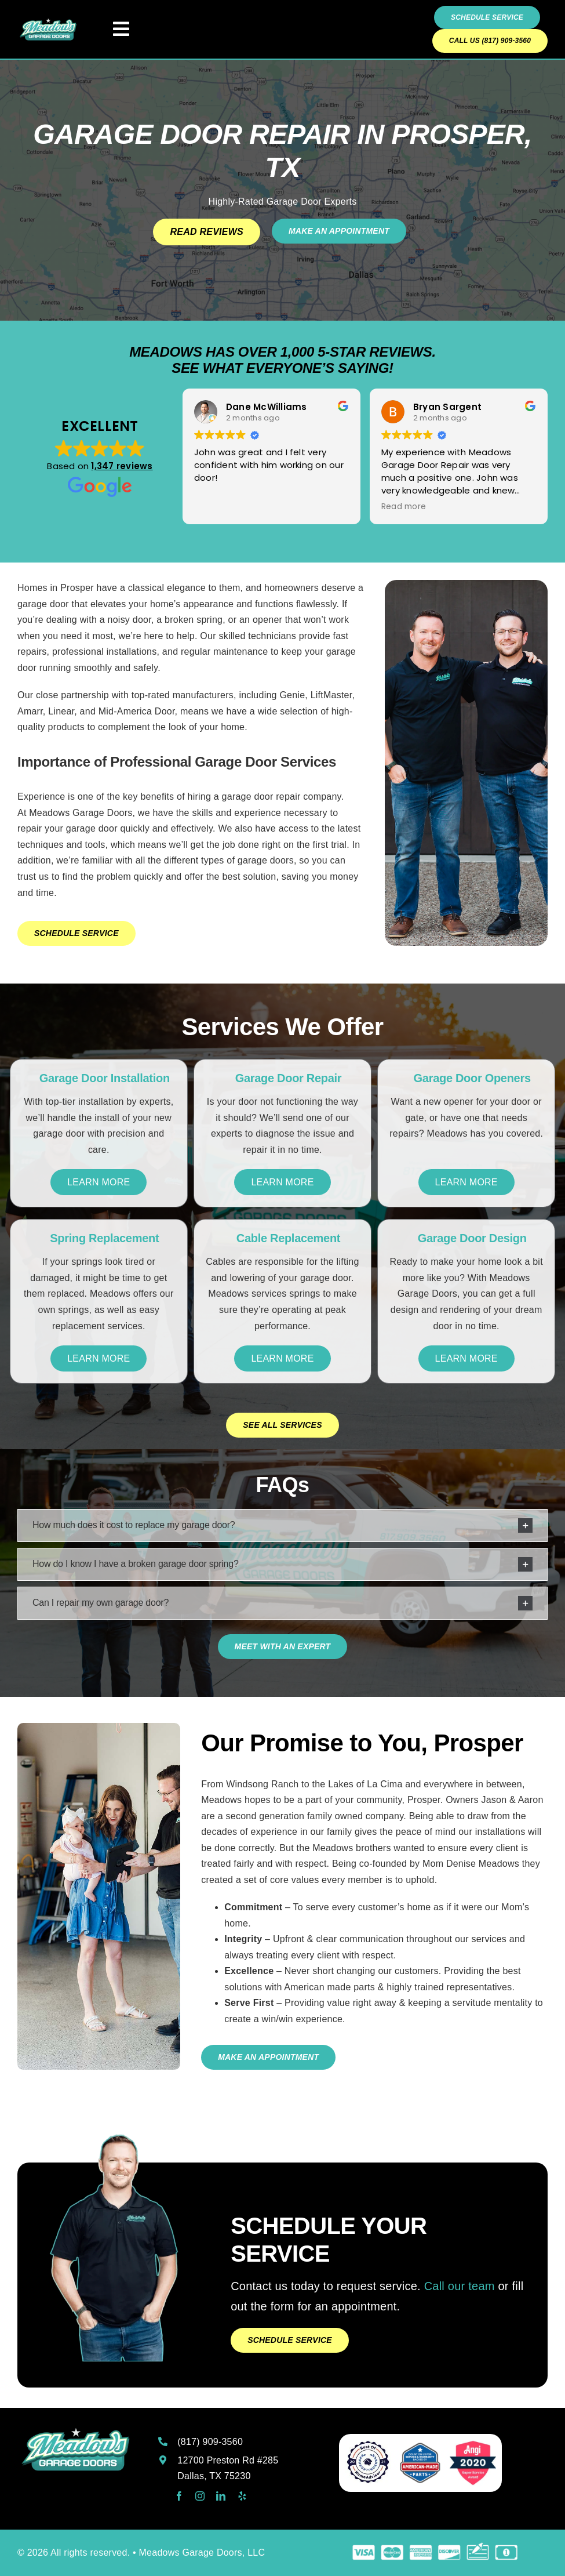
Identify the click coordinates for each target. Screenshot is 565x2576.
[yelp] (242, 2496)
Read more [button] (403, 507)
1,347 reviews (121, 466)
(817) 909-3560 (210, 2442)
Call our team (459, 2286)
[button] (282, 1525)
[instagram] (200, 2496)
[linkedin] (220, 2496)
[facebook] (179, 2496)
